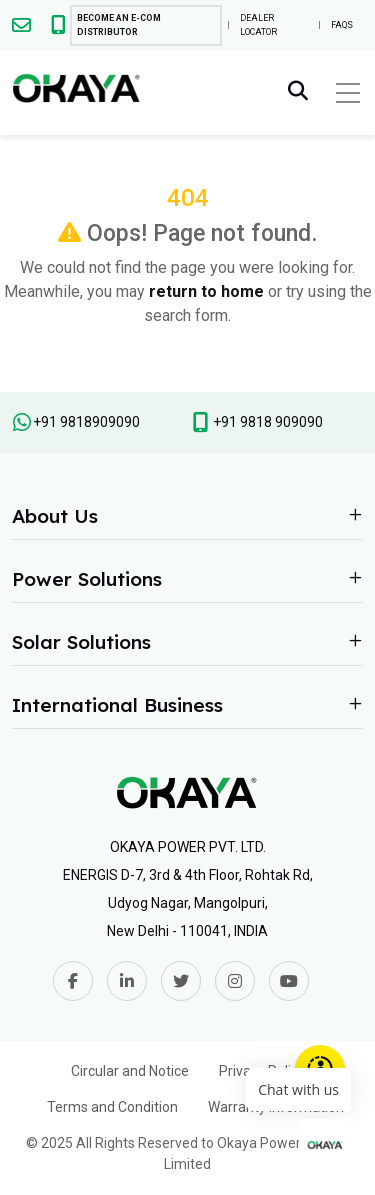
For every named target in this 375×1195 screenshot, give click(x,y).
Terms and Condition (112, 1107)
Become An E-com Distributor (119, 25)
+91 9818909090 (86, 422)
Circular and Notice (130, 1071)
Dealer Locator (258, 25)
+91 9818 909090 (268, 422)
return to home (206, 291)
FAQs (342, 25)
